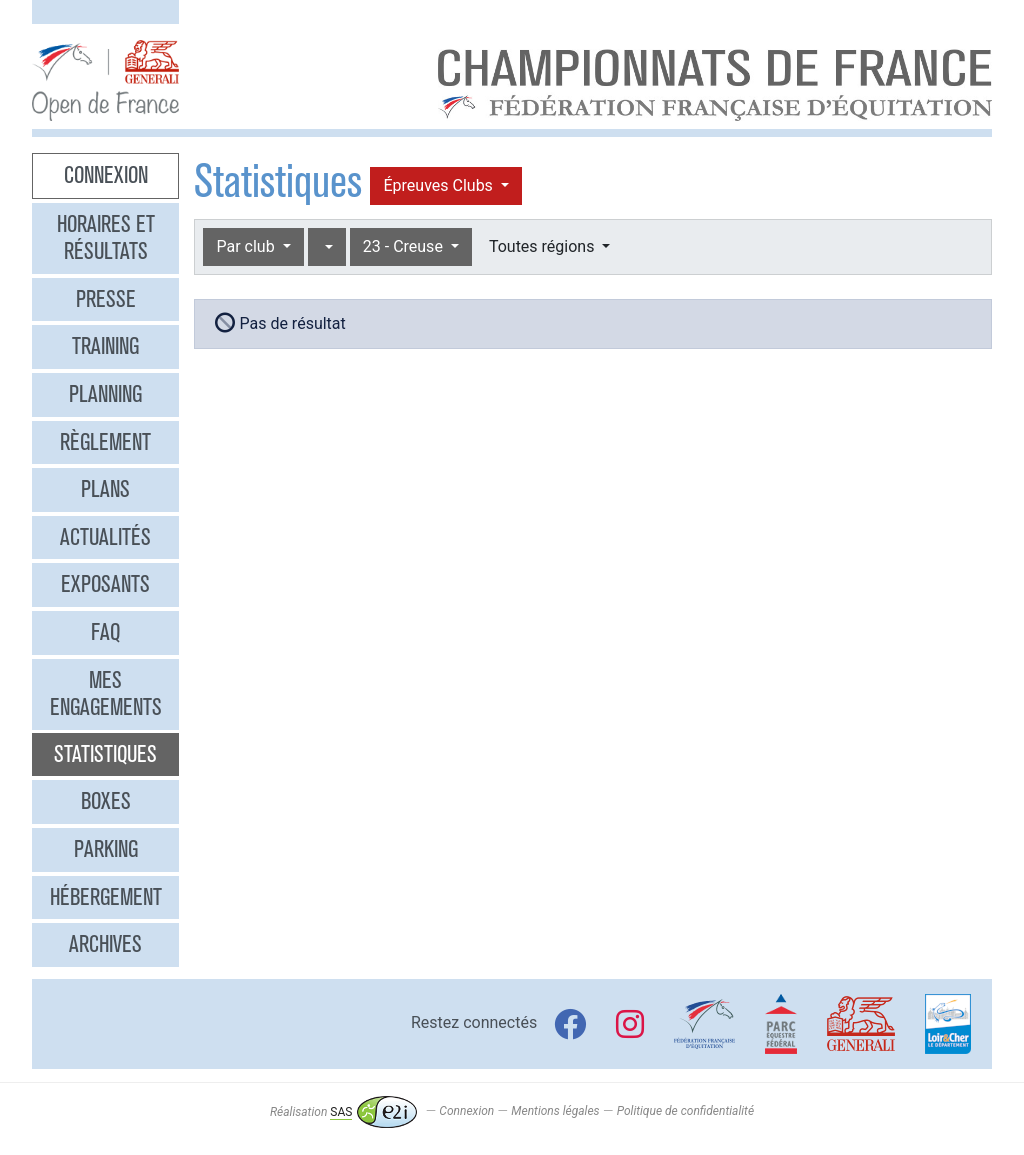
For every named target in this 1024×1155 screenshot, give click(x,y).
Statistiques (105, 754)
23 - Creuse (405, 246)
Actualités (105, 537)
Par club (247, 246)
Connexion (106, 175)
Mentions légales (555, 1112)
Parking (106, 849)
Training (105, 346)
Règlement (105, 442)
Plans (105, 489)
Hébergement (106, 897)
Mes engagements (106, 694)
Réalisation (343, 1112)
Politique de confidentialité (685, 1112)
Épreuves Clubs (439, 185)
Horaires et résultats (106, 238)
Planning (105, 394)
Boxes (106, 801)
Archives (105, 944)
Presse (106, 299)
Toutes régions (543, 246)
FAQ (105, 632)
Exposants (105, 584)
